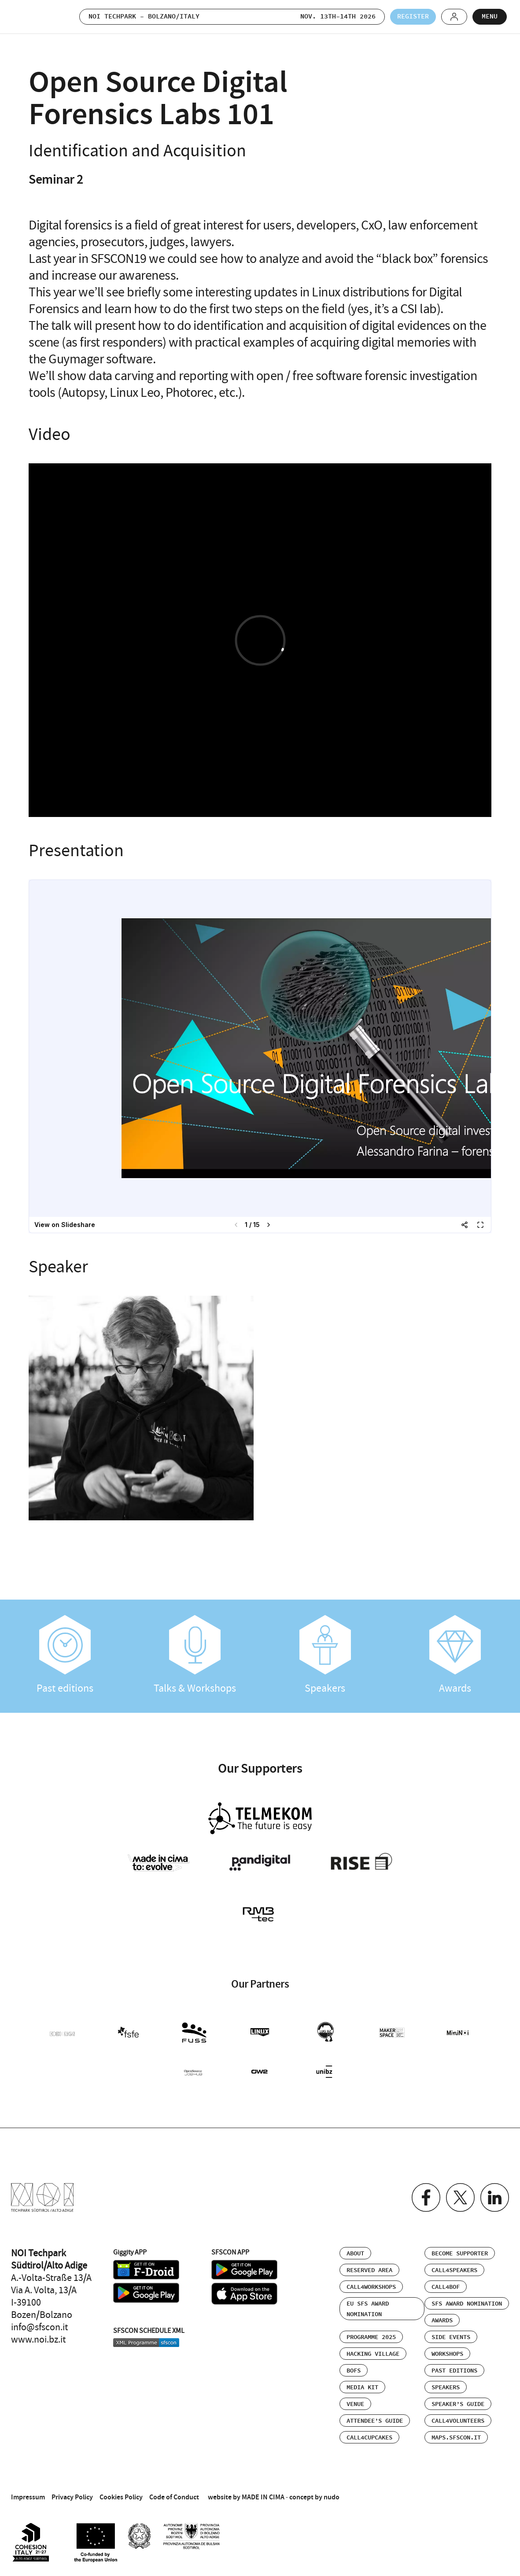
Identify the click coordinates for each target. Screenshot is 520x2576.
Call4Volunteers (457, 2421)
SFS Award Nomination (466, 2303)
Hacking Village (373, 2354)
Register (413, 16)
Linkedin (494, 2197)
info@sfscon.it (39, 2327)
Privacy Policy (72, 2497)
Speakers (325, 1655)
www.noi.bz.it (38, 2339)
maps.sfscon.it (456, 2437)
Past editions (65, 1655)
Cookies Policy (121, 2497)
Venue (355, 2404)
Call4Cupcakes (369, 2437)
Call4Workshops (371, 2287)
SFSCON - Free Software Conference (35, 16)
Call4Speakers (454, 2270)
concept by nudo (314, 2497)
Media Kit (362, 2387)
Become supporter (459, 2253)
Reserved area (369, 2270)
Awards (455, 1655)
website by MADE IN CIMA (246, 2497)
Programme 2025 (371, 2337)
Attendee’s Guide (375, 2421)
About (355, 2253)
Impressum (28, 2497)
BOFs (354, 2370)
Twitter (460, 2197)
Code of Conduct (174, 2497)
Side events (450, 2337)
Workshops (447, 2354)
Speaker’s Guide (457, 2404)
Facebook (426, 2197)
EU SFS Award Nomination (368, 2309)
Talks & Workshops (195, 1655)
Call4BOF (445, 2287)
